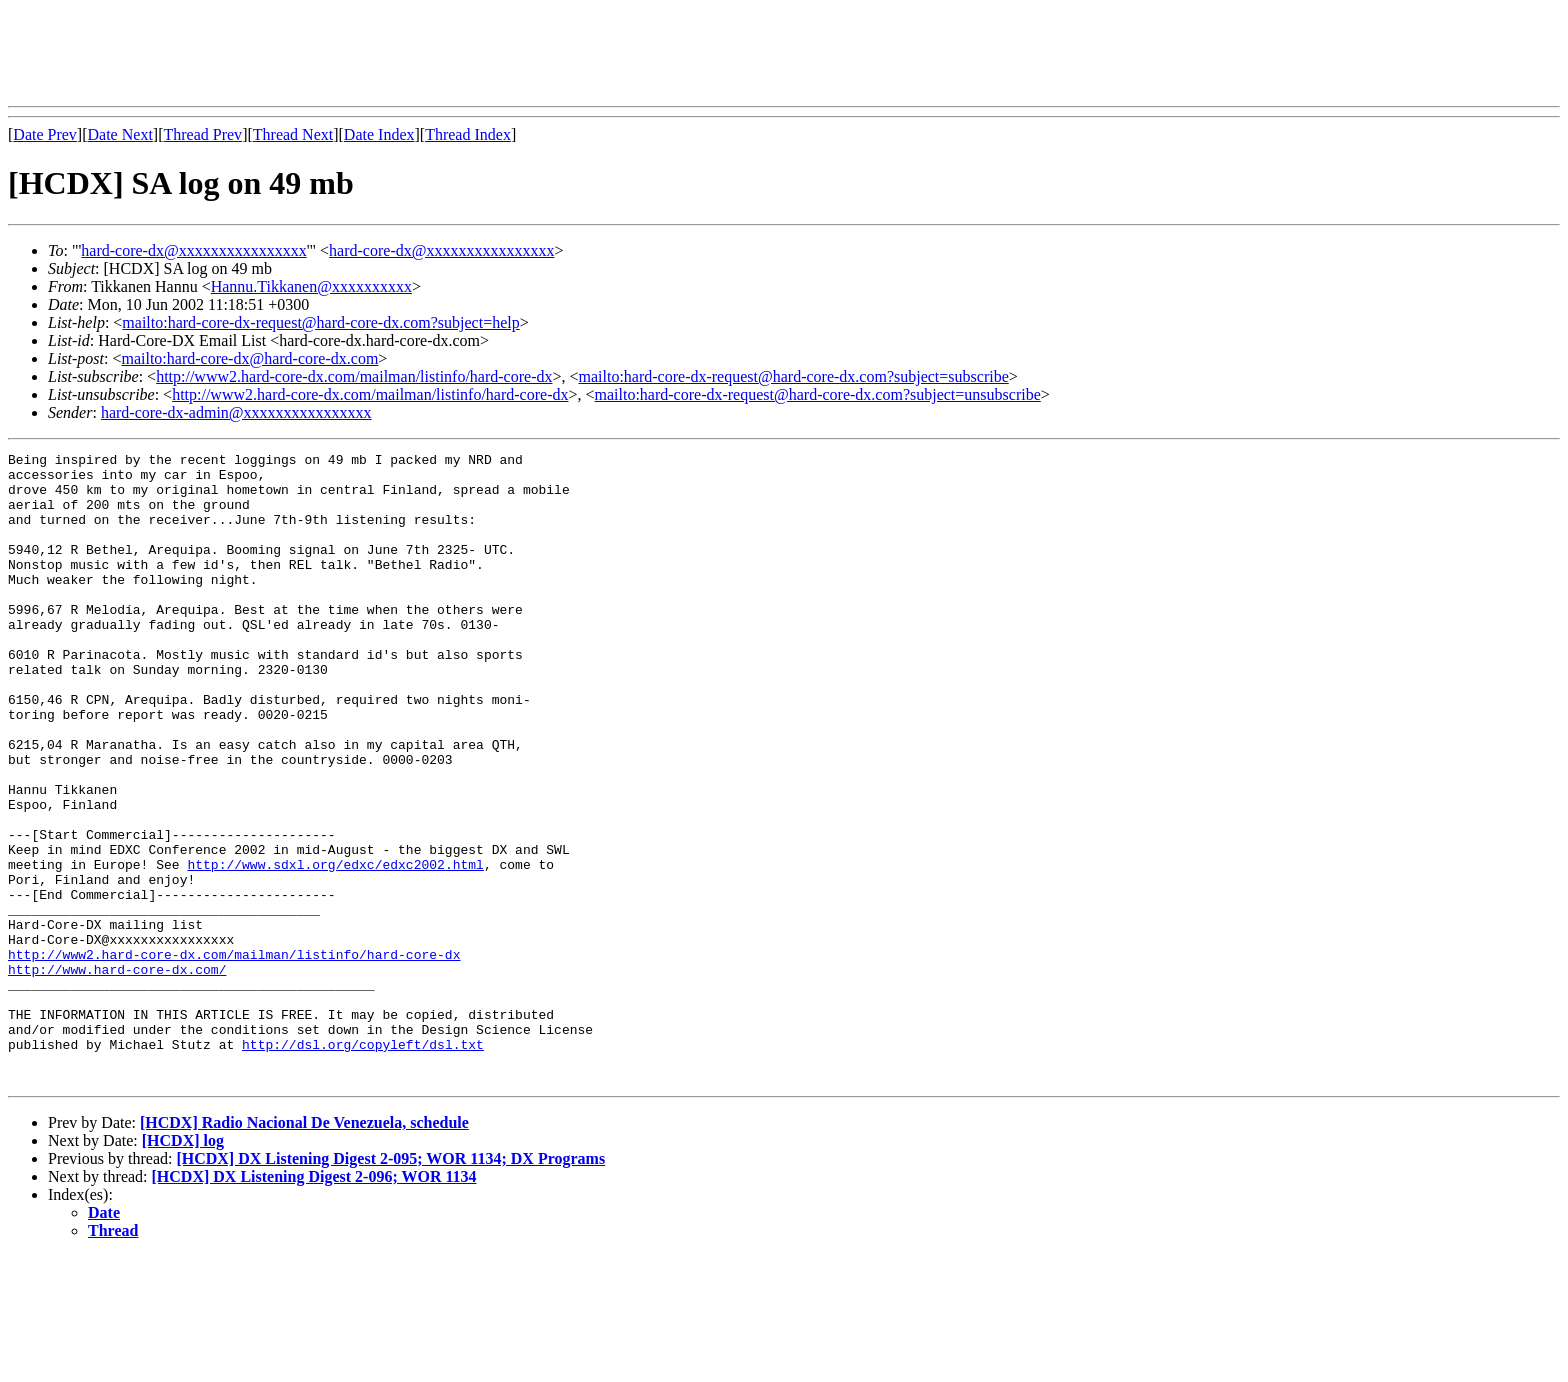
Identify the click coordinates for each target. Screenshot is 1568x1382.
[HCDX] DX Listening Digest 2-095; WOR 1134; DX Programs (390, 1284)
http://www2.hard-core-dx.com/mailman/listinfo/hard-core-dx (354, 376)
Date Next (120, 134)
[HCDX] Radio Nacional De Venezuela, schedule (304, 1248)
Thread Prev (202, 134)
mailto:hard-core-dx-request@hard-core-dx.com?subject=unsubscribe (818, 394)
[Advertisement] (372, 53)
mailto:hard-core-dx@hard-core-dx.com (249, 358)
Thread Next (293, 134)
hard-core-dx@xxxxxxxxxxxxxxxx (193, 250)
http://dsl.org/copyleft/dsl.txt (363, 1164)
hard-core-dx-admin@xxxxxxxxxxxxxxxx (236, 412)
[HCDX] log (183, 1266)
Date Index (379, 134)
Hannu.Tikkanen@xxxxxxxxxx (311, 286)
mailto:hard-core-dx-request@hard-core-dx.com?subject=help (320, 322)
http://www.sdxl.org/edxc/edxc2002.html (335, 948)
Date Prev (45, 134)
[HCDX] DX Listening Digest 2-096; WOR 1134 (314, 1302)
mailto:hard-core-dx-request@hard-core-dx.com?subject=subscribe (794, 376)
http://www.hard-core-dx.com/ (117, 1074)
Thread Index (468, 134)
